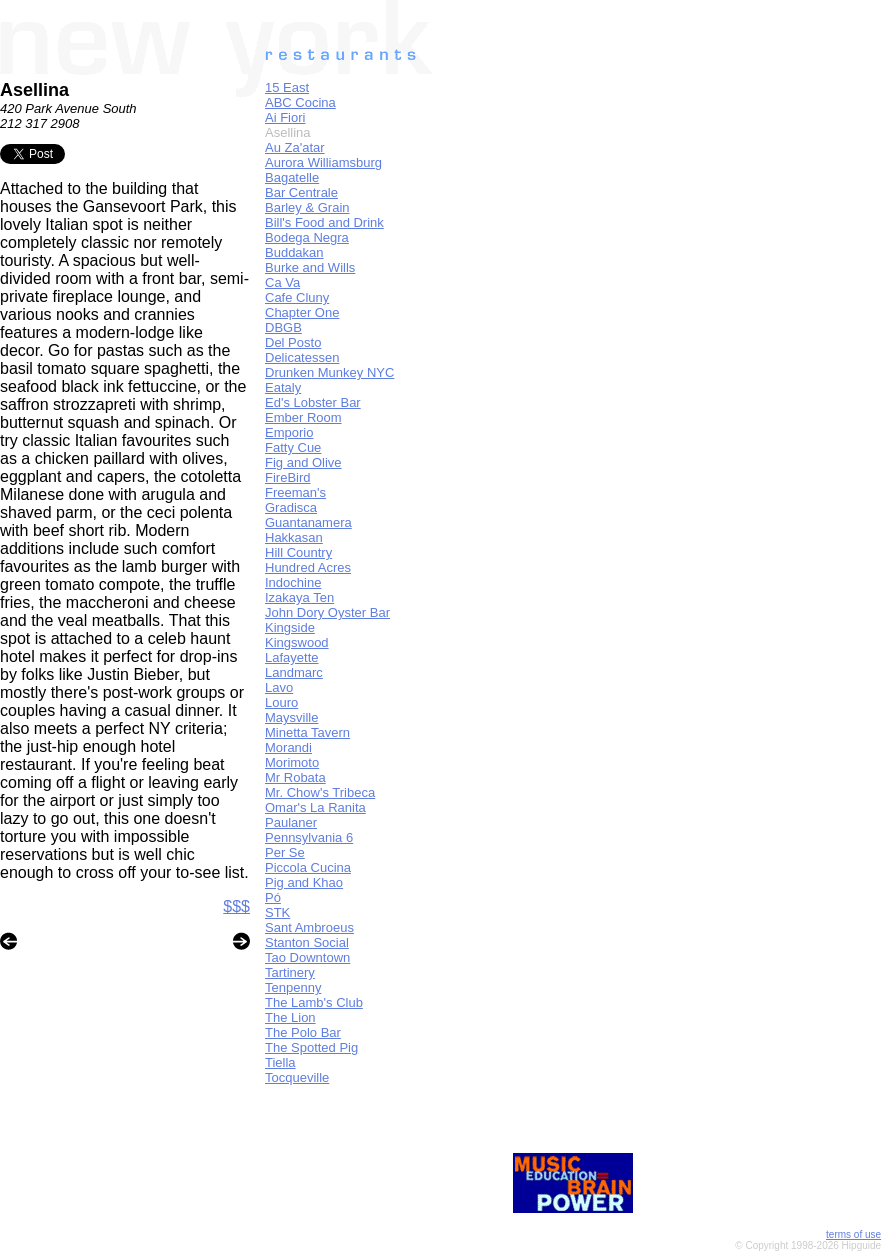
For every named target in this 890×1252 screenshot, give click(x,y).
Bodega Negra (307, 237)
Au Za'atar (295, 147)
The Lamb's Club (314, 1002)
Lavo (279, 687)
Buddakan (294, 252)
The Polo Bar (303, 1032)
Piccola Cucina (308, 867)
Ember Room (303, 417)
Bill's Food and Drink (324, 222)
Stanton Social (307, 942)
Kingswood (297, 642)
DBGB (283, 327)
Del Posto (293, 342)
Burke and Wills (310, 267)
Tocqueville (297, 1077)
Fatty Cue (293, 447)
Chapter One (302, 312)
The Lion (290, 1017)
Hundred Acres (308, 567)
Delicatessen (302, 357)
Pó (273, 897)
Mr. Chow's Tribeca (320, 792)
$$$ (236, 906)
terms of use (853, 1234)
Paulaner (291, 822)
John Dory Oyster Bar (327, 612)
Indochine (293, 582)
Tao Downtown (307, 957)
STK (277, 912)
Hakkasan (294, 537)
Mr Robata (295, 777)
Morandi (288, 747)
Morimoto (292, 762)
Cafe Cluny (297, 297)
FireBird (288, 477)
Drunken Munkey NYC (329, 372)
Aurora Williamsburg (323, 162)
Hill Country (298, 552)
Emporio (289, 432)
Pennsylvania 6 (309, 837)
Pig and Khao (304, 882)
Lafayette (292, 657)
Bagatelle (292, 177)
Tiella (280, 1062)
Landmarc (294, 672)
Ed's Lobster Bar (313, 402)
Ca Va (282, 282)
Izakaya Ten (299, 597)
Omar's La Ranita (315, 807)
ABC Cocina (300, 102)
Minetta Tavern (307, 732)
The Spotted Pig (311, 1047)
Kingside (290, 627)
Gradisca (291, 507)
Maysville (291, 717)
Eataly (283, 387)
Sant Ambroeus (309, 927)
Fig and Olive (303, 462)
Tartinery (290, 972)
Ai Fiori (285, 117)
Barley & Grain (307, 207)
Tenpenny (293, 987)
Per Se (285, 852)
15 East (287, 87)
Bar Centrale (301, 192)
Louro (281, 702)
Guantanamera (308, 522)
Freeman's (295, 492)
